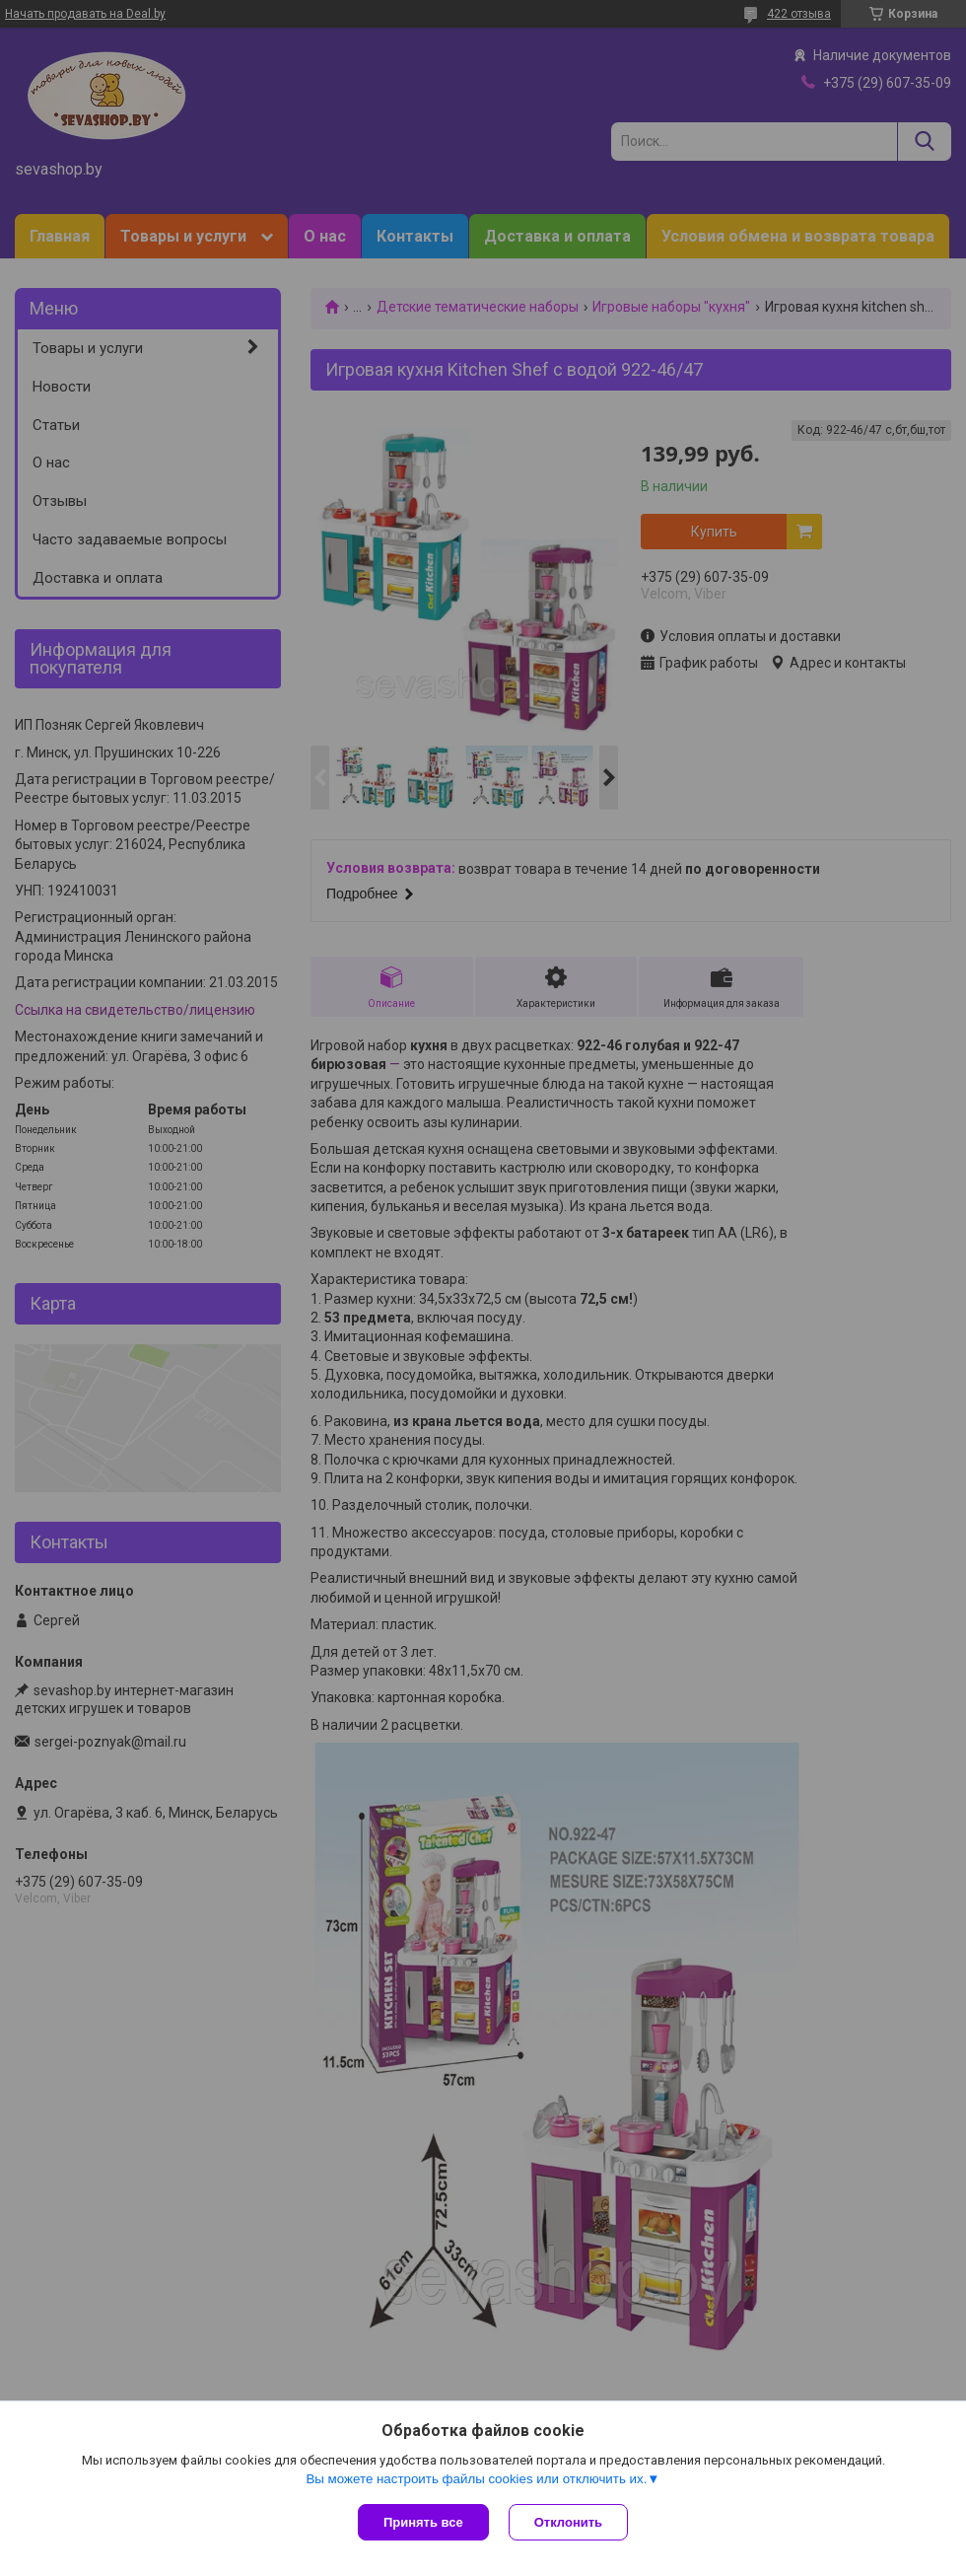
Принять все (423, 2522)
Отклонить (568, 2522)
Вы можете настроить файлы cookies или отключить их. (476, 2478)
